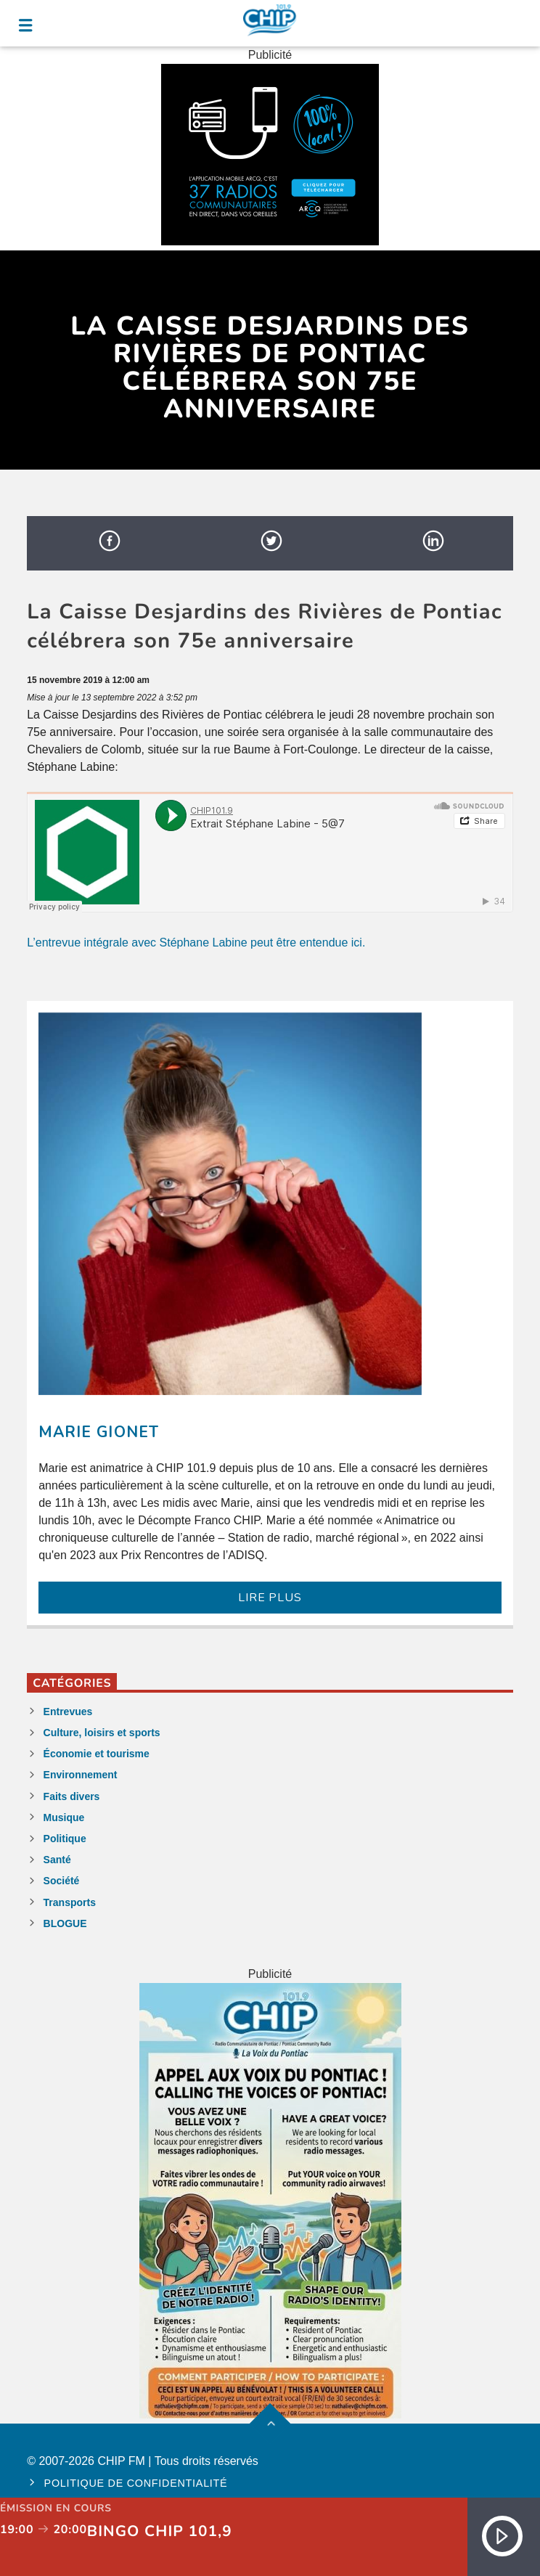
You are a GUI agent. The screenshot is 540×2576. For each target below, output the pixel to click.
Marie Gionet (98, 1432)
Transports (70, 1902)
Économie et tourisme (97, 1753)
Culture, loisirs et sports (102, 1732)
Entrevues (68, 1711)
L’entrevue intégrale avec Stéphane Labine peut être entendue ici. (196, 942)
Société (62, 1880)
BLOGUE (65, 1923)
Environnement (81, 1774)
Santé (57, 1859)
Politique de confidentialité (136, 2483)
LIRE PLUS (269, 1598)
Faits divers (72, 1796)
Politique (65, 1838)
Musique (64, 1817)
